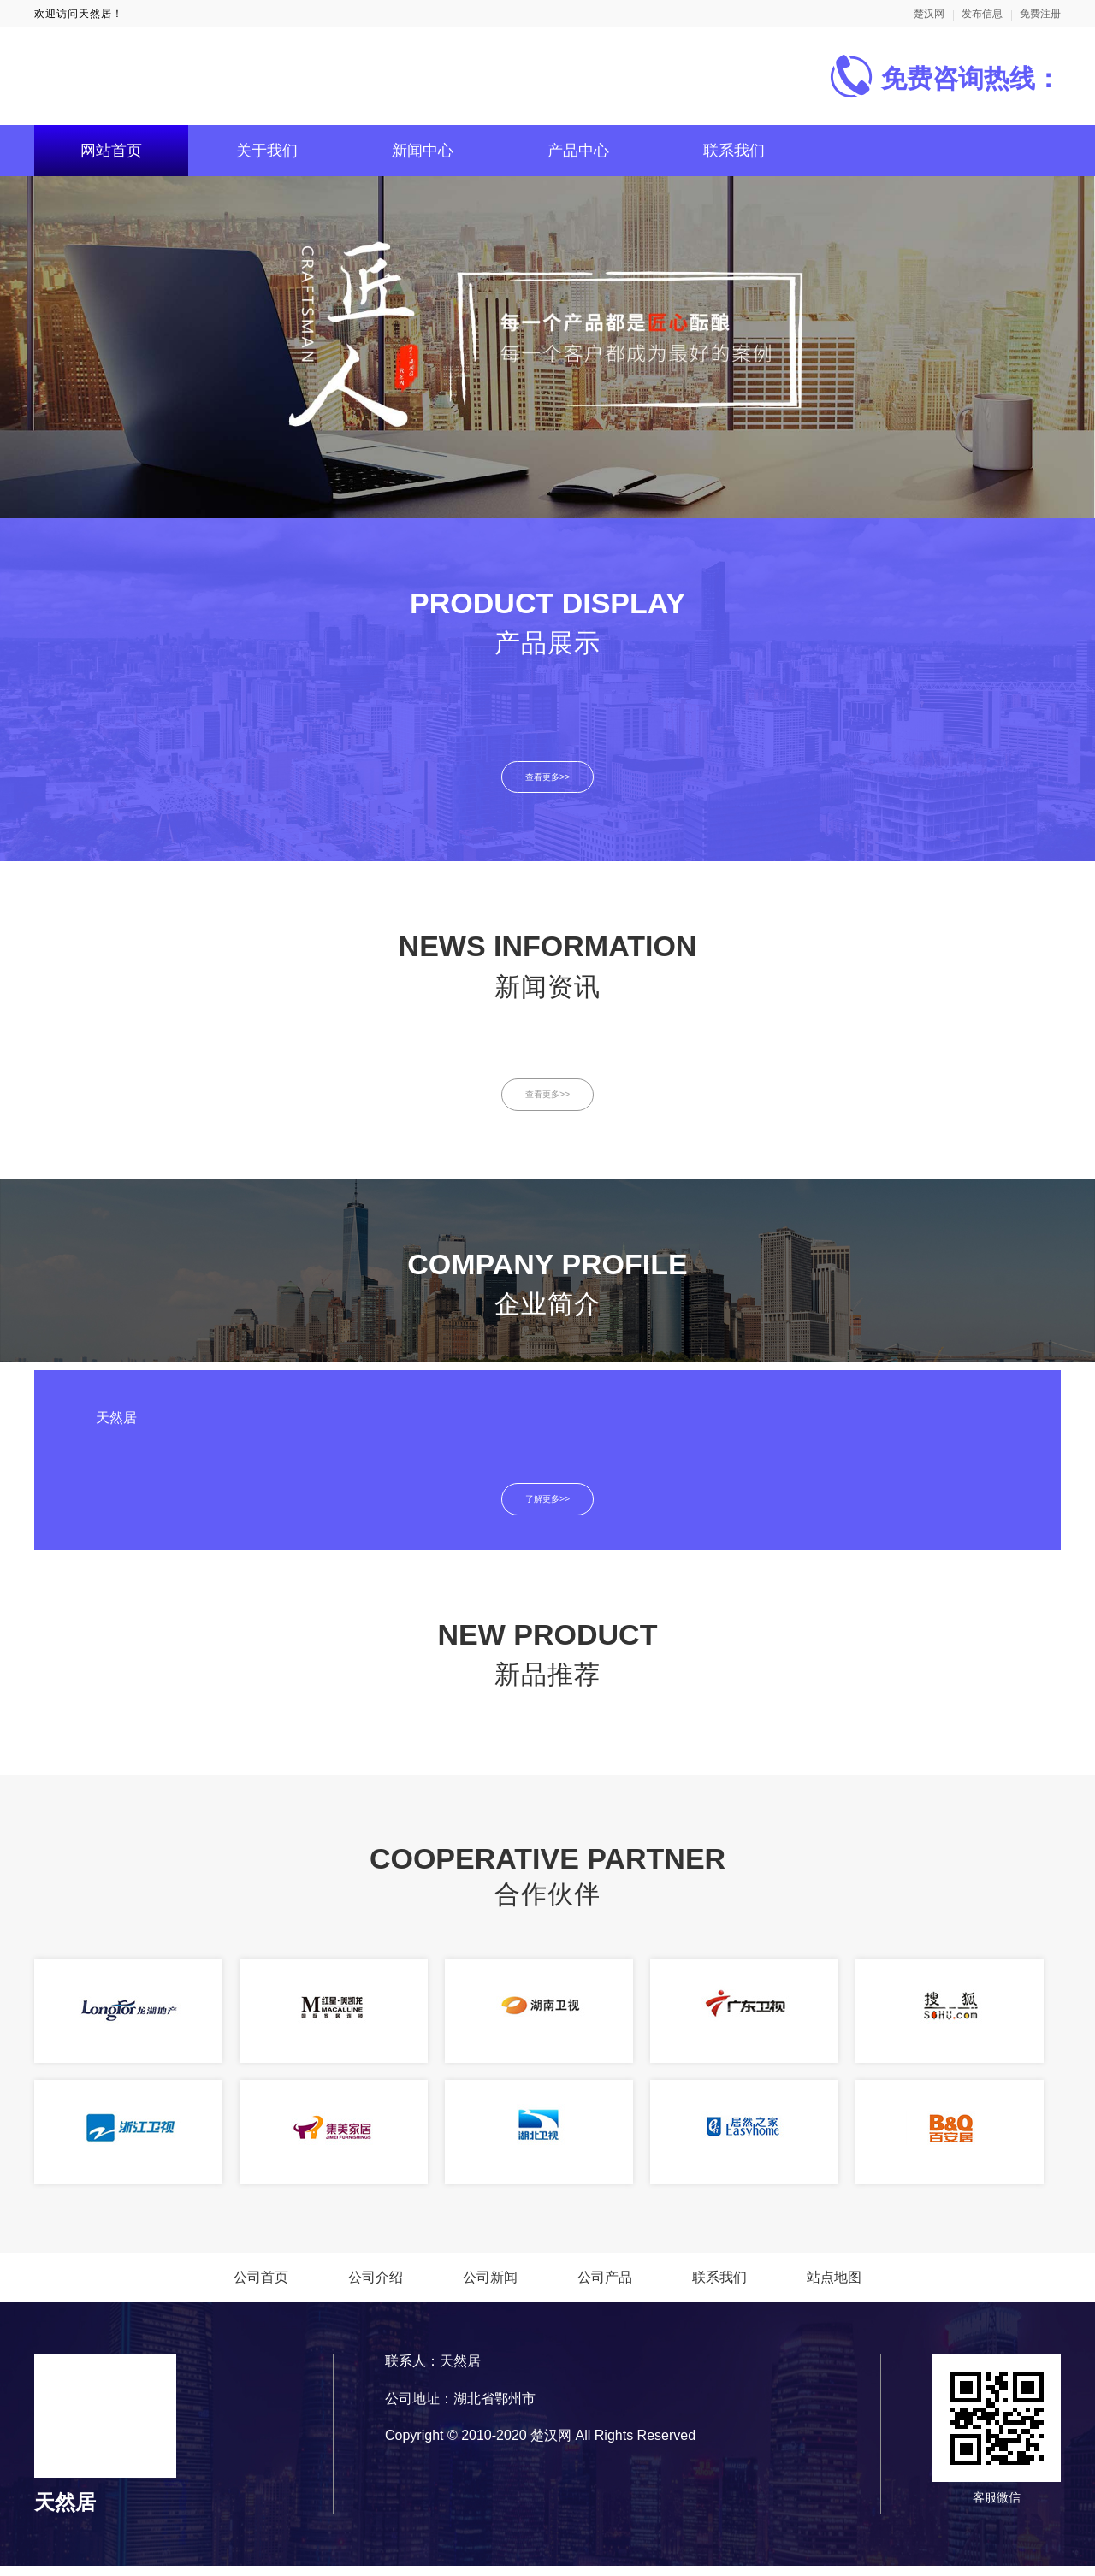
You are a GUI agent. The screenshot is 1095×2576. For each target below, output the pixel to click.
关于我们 (267, 150)
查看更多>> (547, 778)
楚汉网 (929, 14)
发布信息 (982, 14)
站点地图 (834, 2287)
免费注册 (1040, 14)
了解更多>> (547, 1508)
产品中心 (578, 150)
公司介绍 (375, 2287)
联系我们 (734, 150)
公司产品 (604, 2287)
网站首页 (111, 150)
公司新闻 (490, 2287)
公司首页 (261, 2287)
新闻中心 (422, 150)
